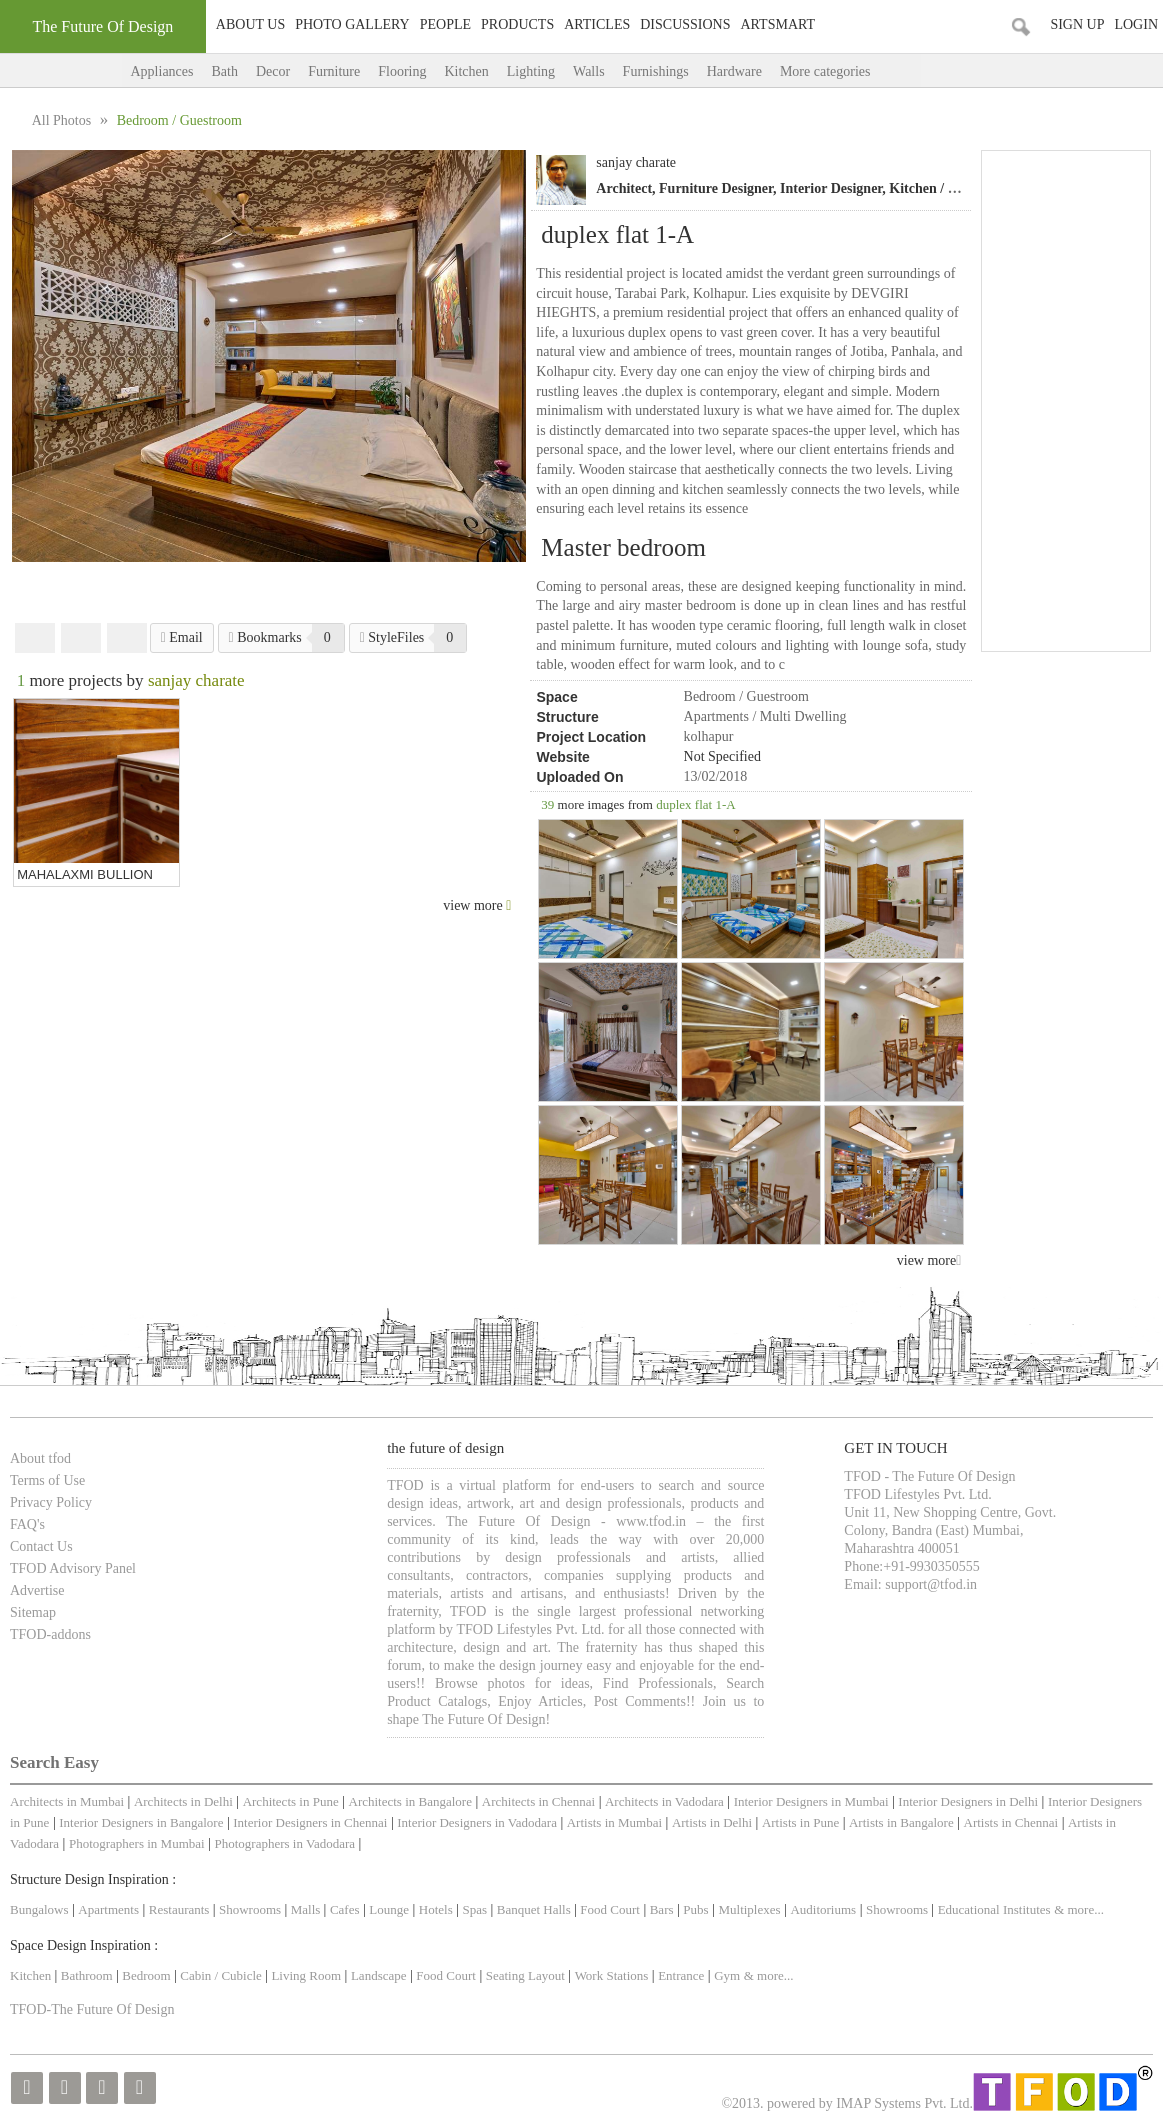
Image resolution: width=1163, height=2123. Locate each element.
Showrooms (251, 1909)
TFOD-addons (50, 1634)
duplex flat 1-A (695, 804)
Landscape (379, 1975)
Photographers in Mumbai (137, 1843)
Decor (273, 71)
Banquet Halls (535, 1909)
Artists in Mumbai (614, 1822)
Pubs (695, 1909)
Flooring (402, 71)
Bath (224, 71)
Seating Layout (525, 1975)
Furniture (334, 71)
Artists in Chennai (1011, 1822)
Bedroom (148, 1975)
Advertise (37, 1590)
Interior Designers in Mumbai (811, 1801)
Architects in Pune (291, 1801)
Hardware (734, 71)
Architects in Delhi (183, 1801)
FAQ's (27, 1524)
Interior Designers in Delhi (968, 1801)
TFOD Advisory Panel (73, 1568)
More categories (845, 71)
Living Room (306, 1975)
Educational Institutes (994, 1909)
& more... (1079, 1909)
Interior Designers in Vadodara (477, 1822)
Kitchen (466, 71)
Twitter (81, 638)
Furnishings (656, 71)
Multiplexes (749, 1909)
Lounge (389, 1909)
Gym (727, 1975)
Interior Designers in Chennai (310, 1822)
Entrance (681, 1975)
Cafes (345, 1909)
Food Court (610, 1909)
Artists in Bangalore (901, 1822)
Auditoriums (823, 1909)
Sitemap (33, 1612)
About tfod (40, 1458)
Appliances (162, 71)
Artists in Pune (800, 1822)
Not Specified (722, 756)
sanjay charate (636, 162)
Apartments (108, 1909)
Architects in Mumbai (67, 1801)
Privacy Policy (51, 1502)
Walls (589, 71)
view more (929, 1260)
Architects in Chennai (538, 1801)
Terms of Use (47, 1480)
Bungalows (39, 1909)
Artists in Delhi (712, 1822)
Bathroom (88, 1975)
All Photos (63, 120)
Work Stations (612, 1975)
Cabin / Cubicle (222, 1975)
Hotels (436, 1909)
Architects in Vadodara (664, 1801)
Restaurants (181, 1909)
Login (1136, 24)
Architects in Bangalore (410, 1801)
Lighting (531, 71)
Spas (477, 1909)
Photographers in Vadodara (284, 1843)
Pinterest (127, 638)
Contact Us (41, 1546)
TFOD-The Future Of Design (92, 2009)
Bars (662, 1909)
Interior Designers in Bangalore (141, 1822)
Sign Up (1077, 24)
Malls (307, 1909)
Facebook (35, 638)
